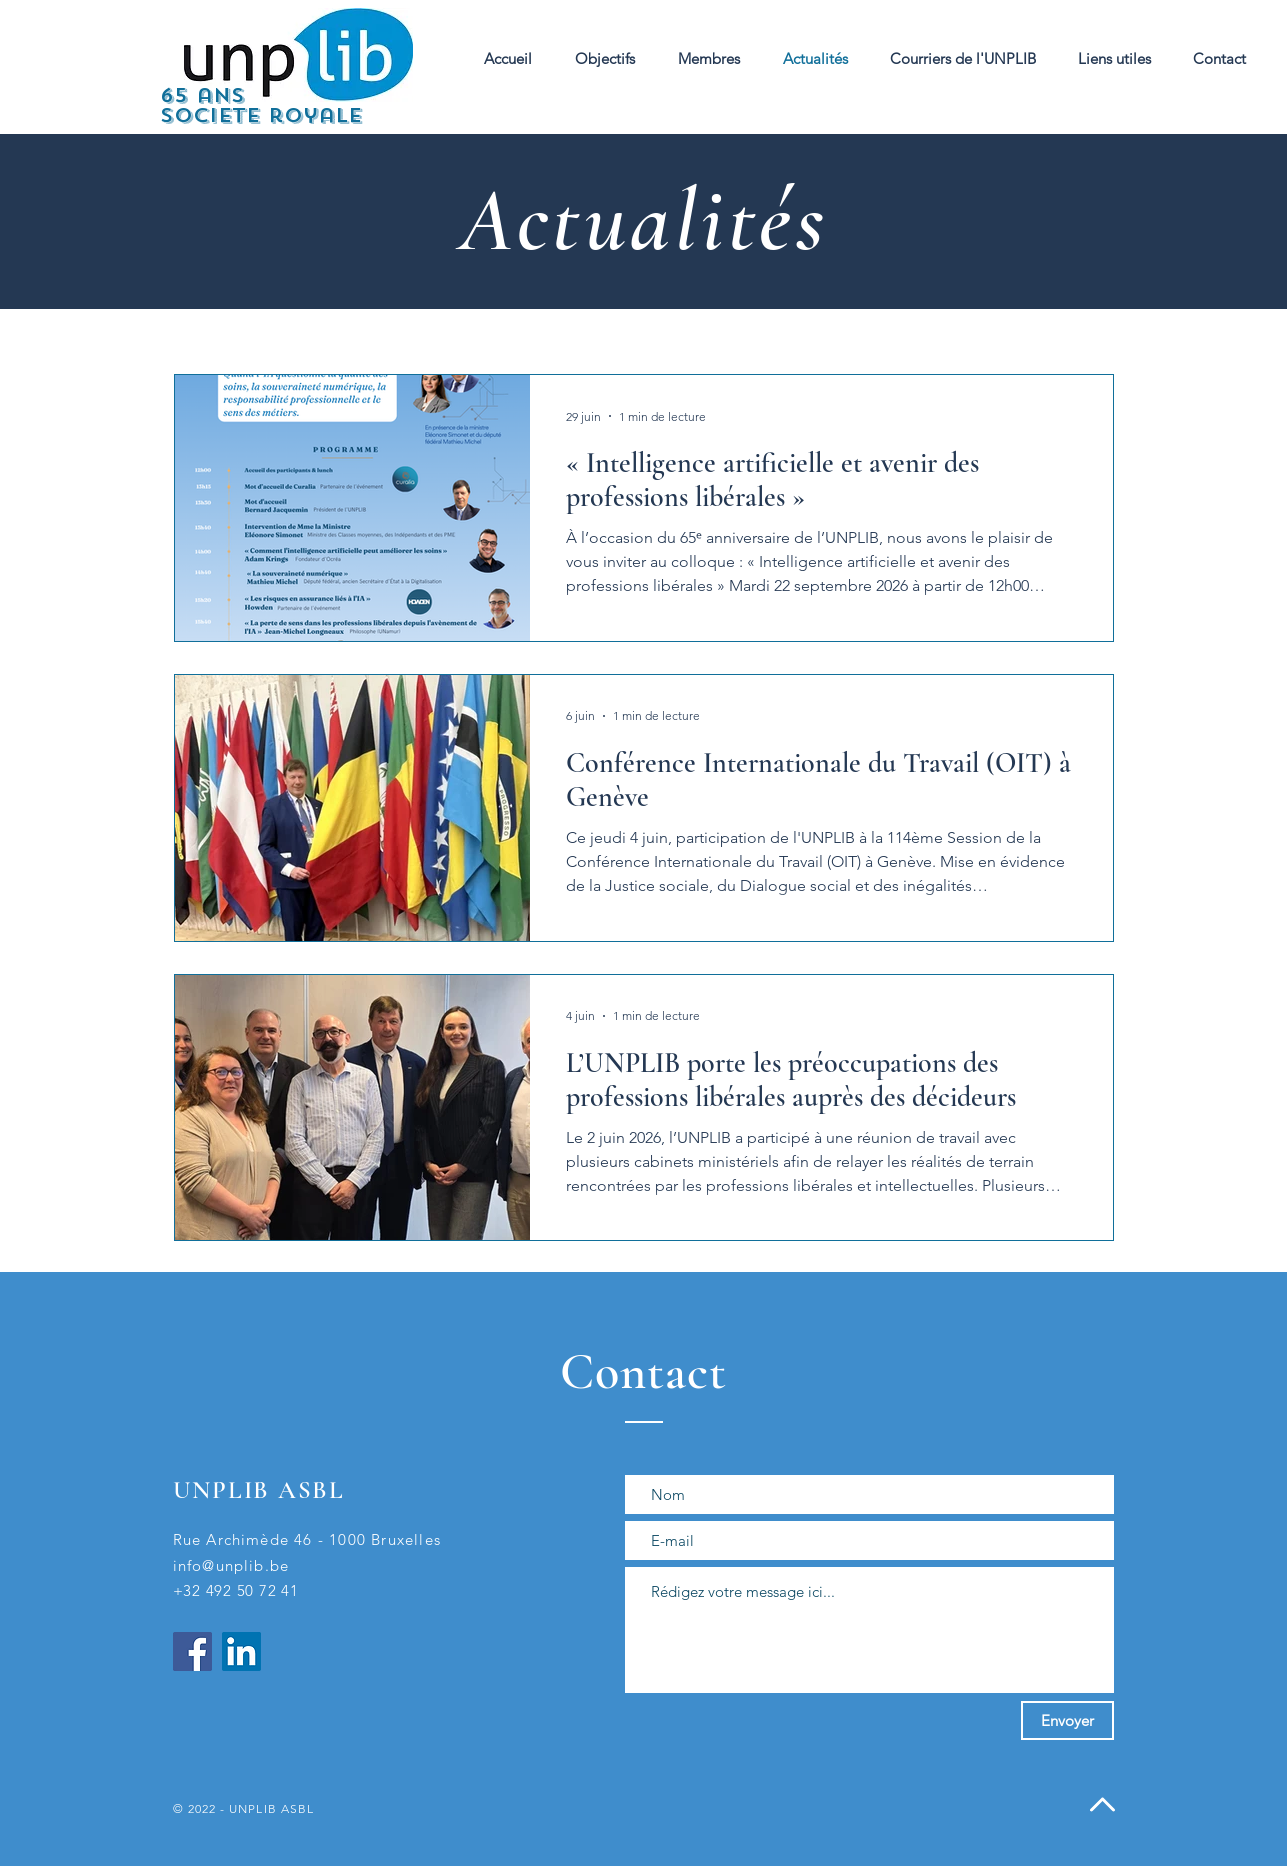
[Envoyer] (1067, 1720)
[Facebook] (192, 1651)
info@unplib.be (231, 1565)
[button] (708, 58)
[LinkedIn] (241, 1651)
